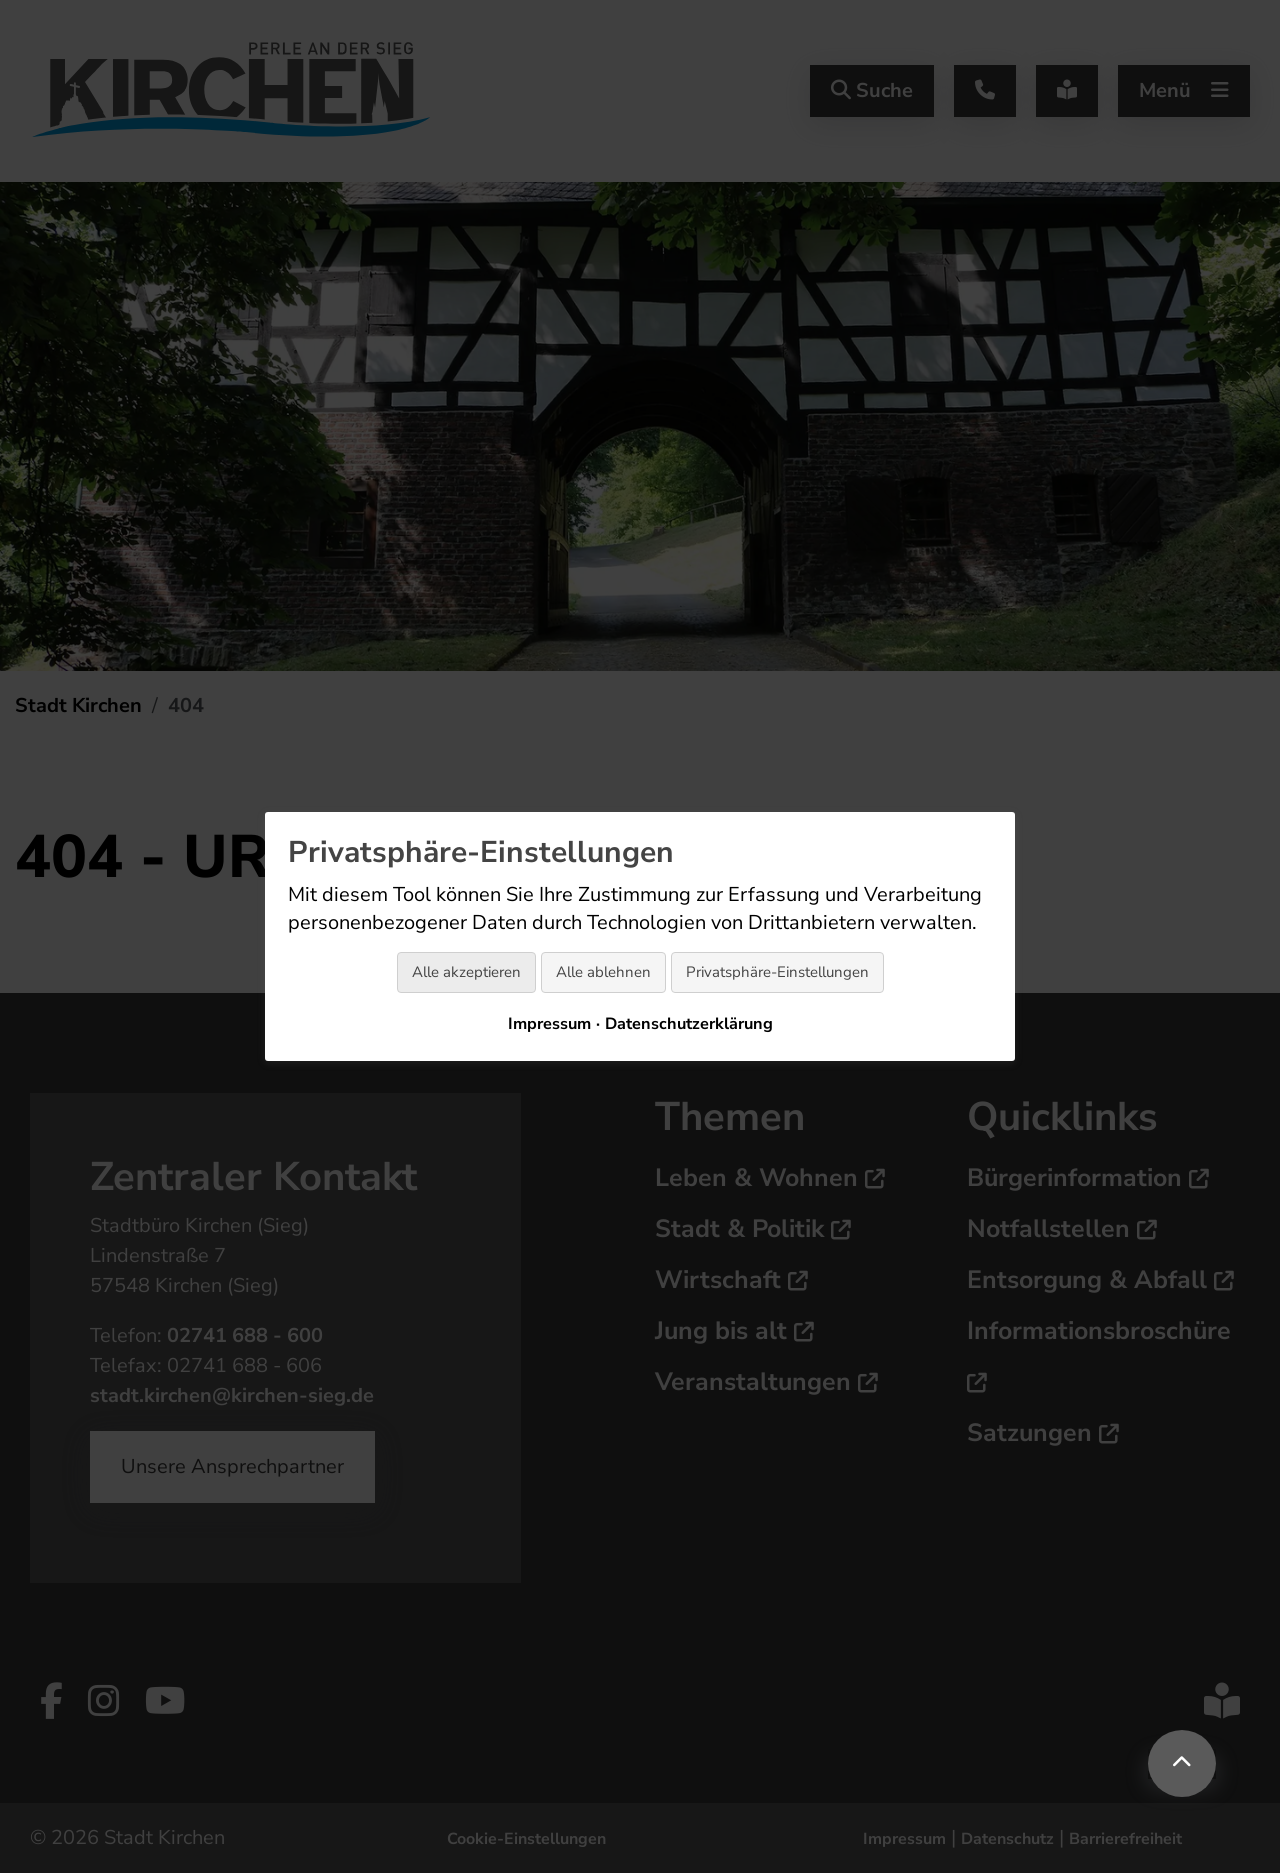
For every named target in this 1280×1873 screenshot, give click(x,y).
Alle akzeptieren (466, 972)
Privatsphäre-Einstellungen (777, 972)
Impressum (549, 1024)
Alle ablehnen (603, 972)
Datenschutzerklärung (689, 1024)
